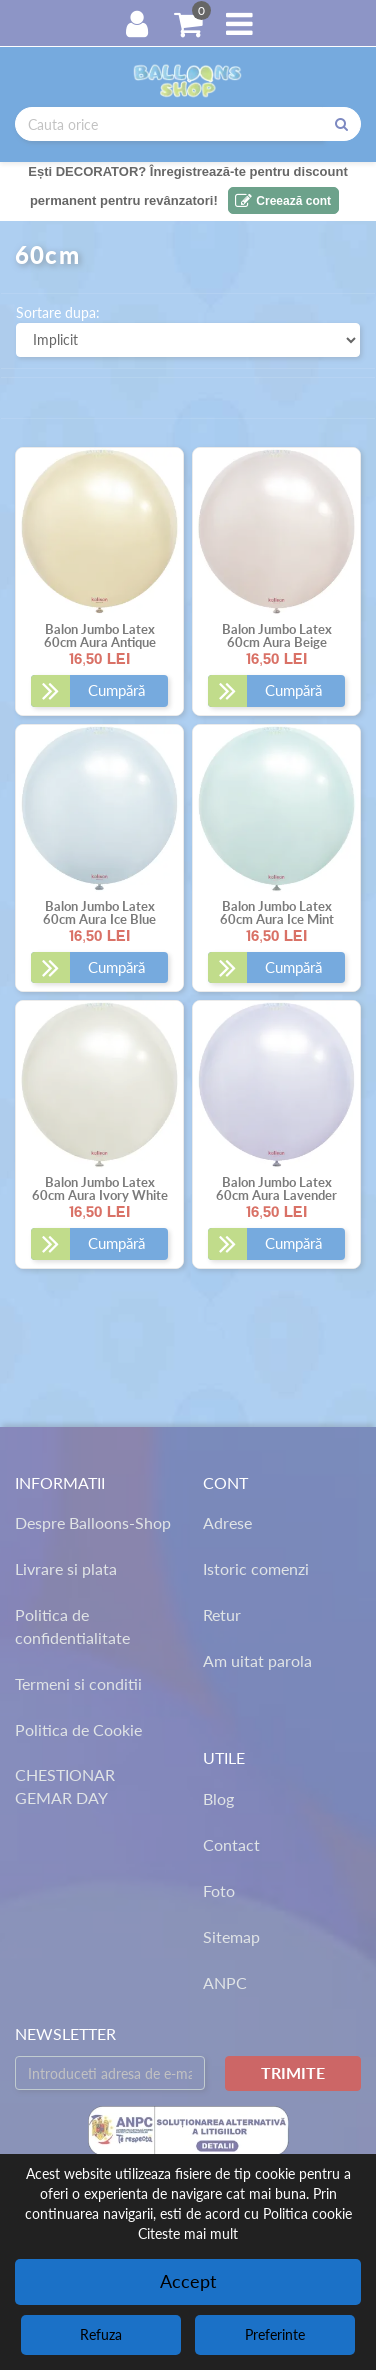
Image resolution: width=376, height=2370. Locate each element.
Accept (188, 2281)
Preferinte (275, 2334)
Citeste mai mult (188, 2233)
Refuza (101, 2334)
